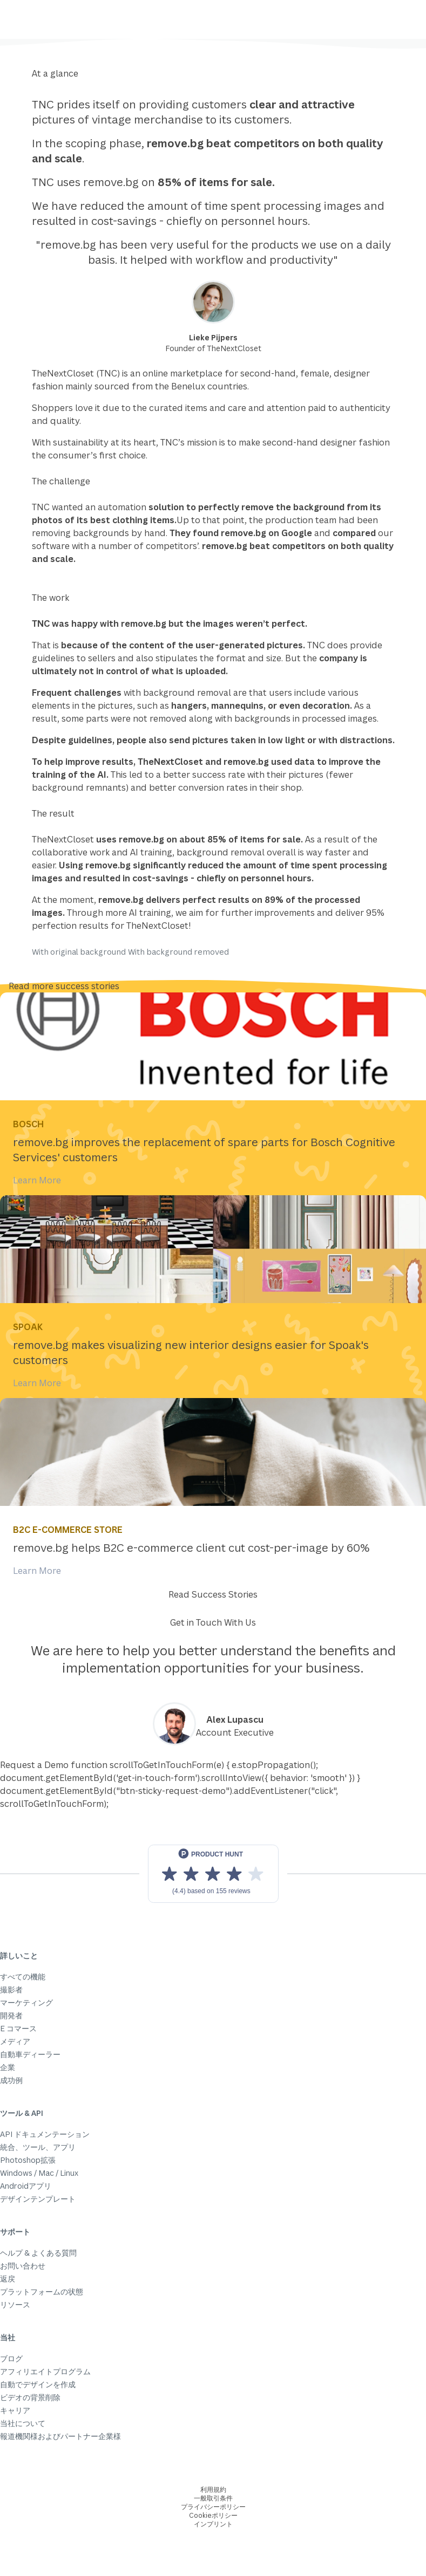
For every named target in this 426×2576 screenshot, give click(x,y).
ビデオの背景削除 (30, 2397)
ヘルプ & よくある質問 (38, 2253)
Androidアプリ (25, 2186)
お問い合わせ (22, 2265)
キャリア (15, 2410)
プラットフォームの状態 (41, 2291)
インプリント (213, 2524)
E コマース (18, 2028)
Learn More (37, 1180)
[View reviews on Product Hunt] (213, 1874)
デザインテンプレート (38, 2199)
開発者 (11, 2015)
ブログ (11, 2358)
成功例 (11, 2080)
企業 (7, 2067)
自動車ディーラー (30, 2054)
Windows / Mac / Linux (39, 2173)
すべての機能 (22, 1976)
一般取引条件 (213, 2498)
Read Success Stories (213, 1594)
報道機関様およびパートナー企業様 (60, 2436)
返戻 (7, 2278)
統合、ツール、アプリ (38, 2147)
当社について (22, 2423)
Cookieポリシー (213, 2515)
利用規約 (213, 2489)
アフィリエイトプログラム (45, 2371)
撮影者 (11, 1989)
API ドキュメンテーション (45, 2134)
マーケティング (26, 2002)
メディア (15, 2041)
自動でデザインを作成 (38, 2384)
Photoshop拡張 (28, 2160)
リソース (15, 2304)
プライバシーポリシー (213, 2506)
